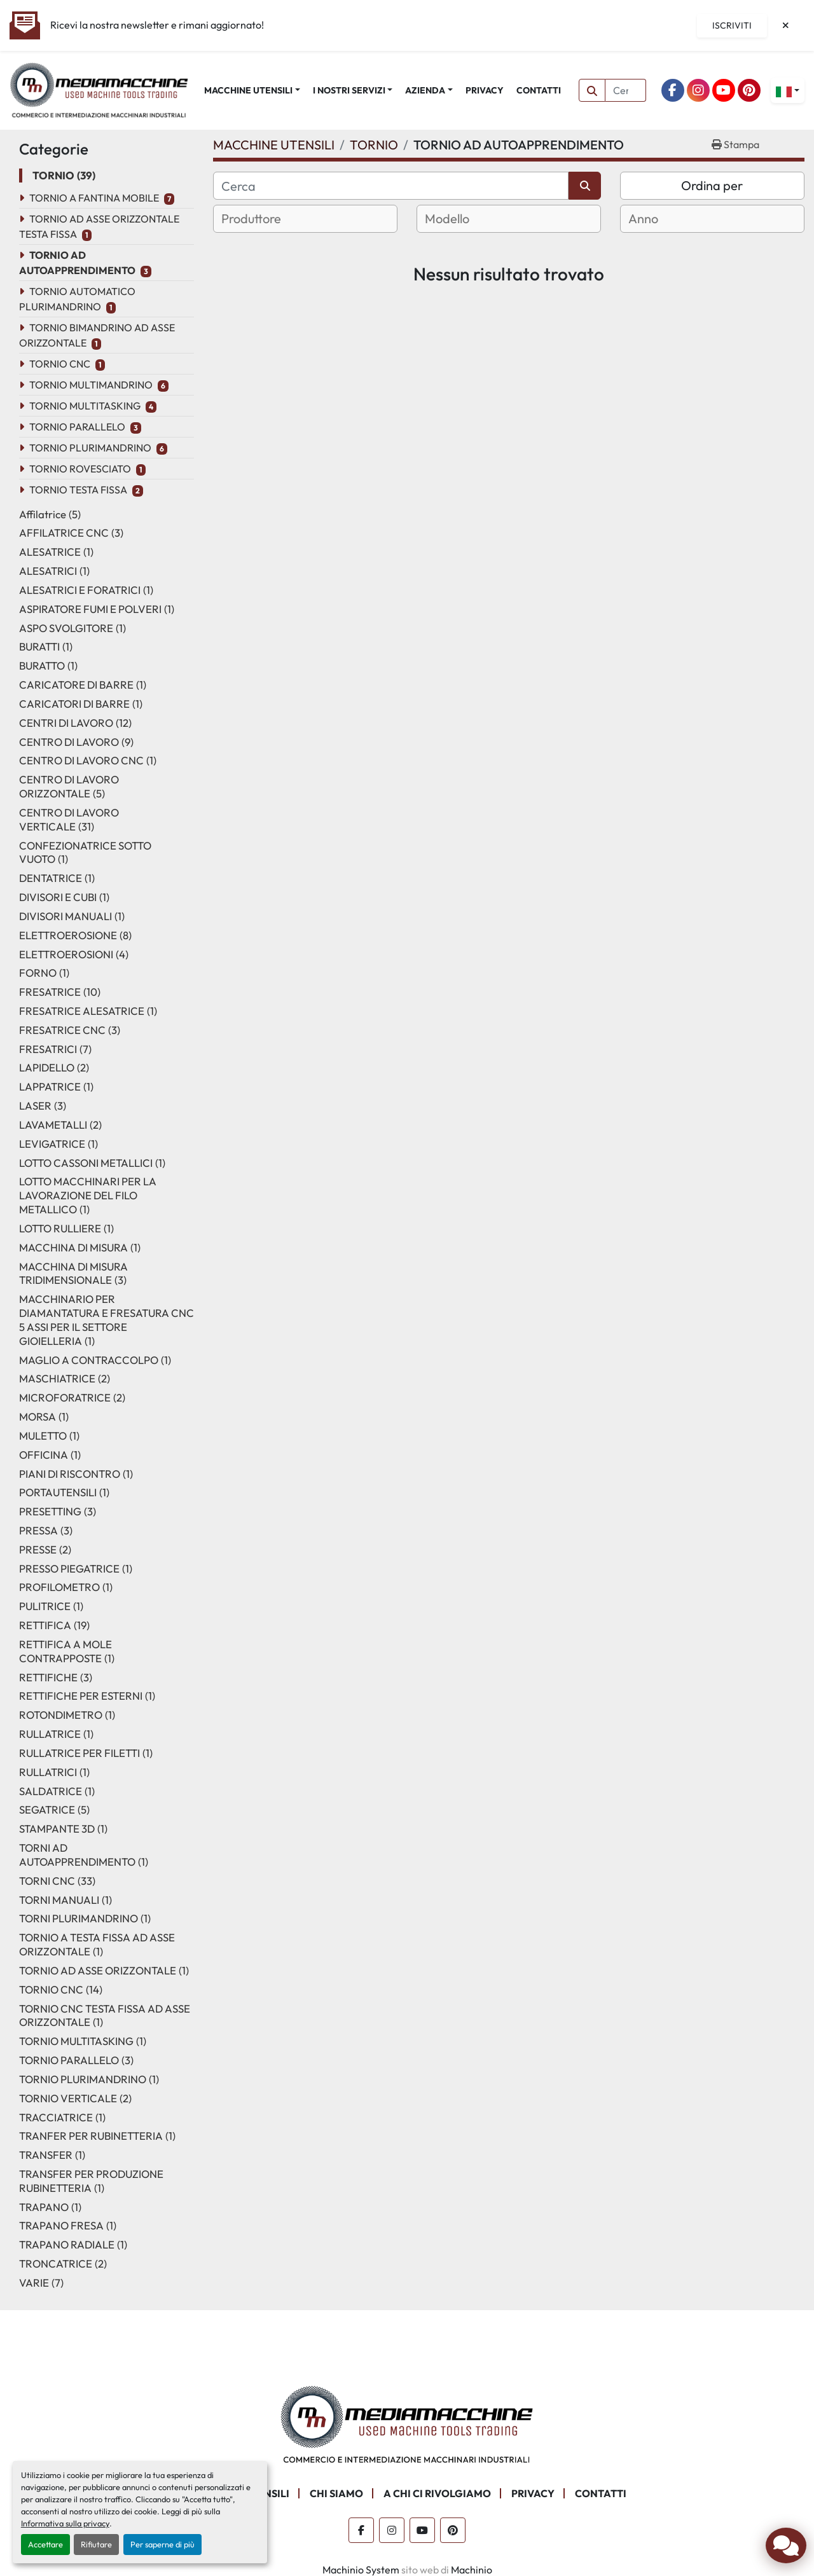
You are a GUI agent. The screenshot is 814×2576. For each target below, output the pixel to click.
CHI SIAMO (336, 2493)
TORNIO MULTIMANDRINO (91, 384)
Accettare (45, 2544)
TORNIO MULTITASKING (85, 405)
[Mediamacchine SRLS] (407, 2423)
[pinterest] (749, 90)
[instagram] (698, 90)
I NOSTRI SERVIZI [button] (349, 90)
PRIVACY (485, 90)
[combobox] (305, 219)
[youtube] (723, 90)
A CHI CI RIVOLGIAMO (437, 2493)
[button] (252, 90)
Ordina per (712, 185)
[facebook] (672, 90)
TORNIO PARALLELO (77, 426)
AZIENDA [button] (425, 90)
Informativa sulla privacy (65, 2523)
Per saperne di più (162, 2544)
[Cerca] (391, 186)
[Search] (625, 90)
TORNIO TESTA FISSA (78, 489)
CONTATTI (538, 90)
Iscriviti (732, 25)
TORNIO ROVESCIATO (80, 468)
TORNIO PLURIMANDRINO (90, 447)
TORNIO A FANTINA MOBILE (94, 197)
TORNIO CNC (59, 363)
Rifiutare (96, 2544)
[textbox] (266, 218)
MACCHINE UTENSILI (248, 90)
